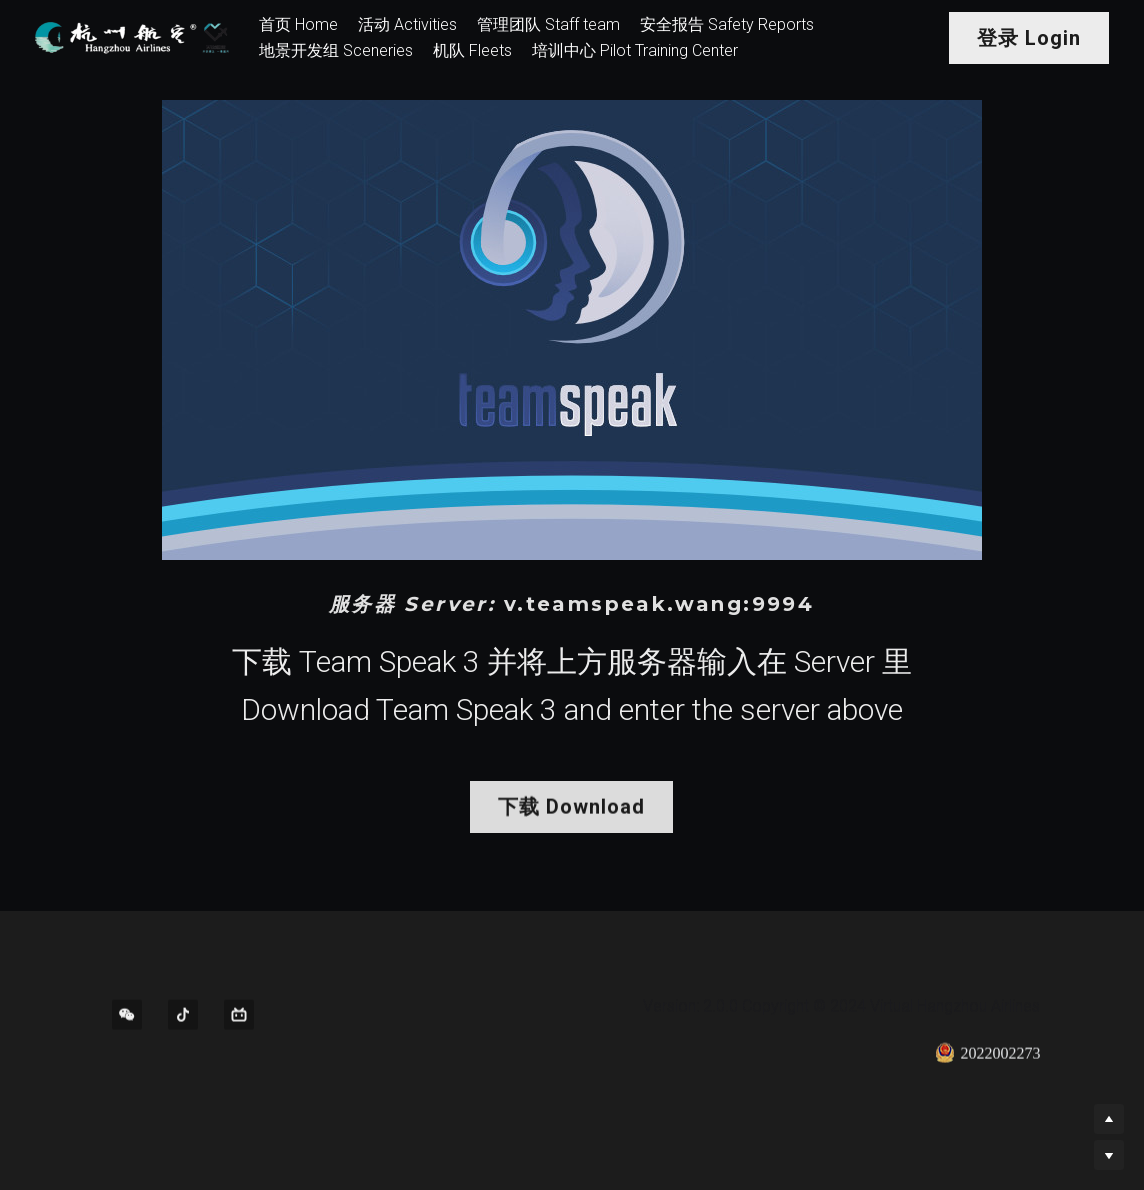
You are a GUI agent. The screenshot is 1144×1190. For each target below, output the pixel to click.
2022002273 (987, 1059)
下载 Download (571, 812)
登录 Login (1029, 38)
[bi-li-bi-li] (239, 1020)
